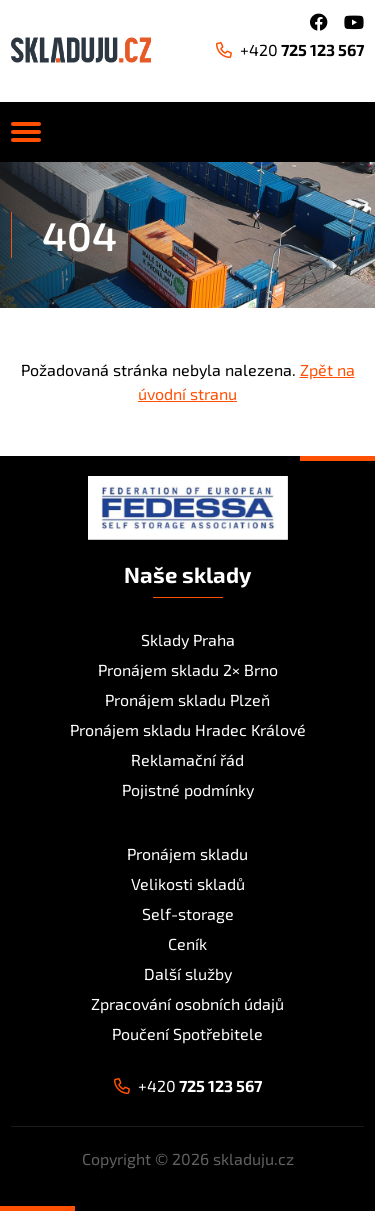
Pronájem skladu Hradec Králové (188, 729)
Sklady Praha (188, 639)
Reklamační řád (187, 759)
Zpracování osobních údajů (187, 1003)
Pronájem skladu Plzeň (187, 699)
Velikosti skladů (188, 883)
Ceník (187, 943)
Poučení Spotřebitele (187, 1033)
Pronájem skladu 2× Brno (188, 669)
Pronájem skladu (187, 853)
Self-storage (188, 913)
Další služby (188, 973)
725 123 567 (290, 49)
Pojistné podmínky (188, 789)
